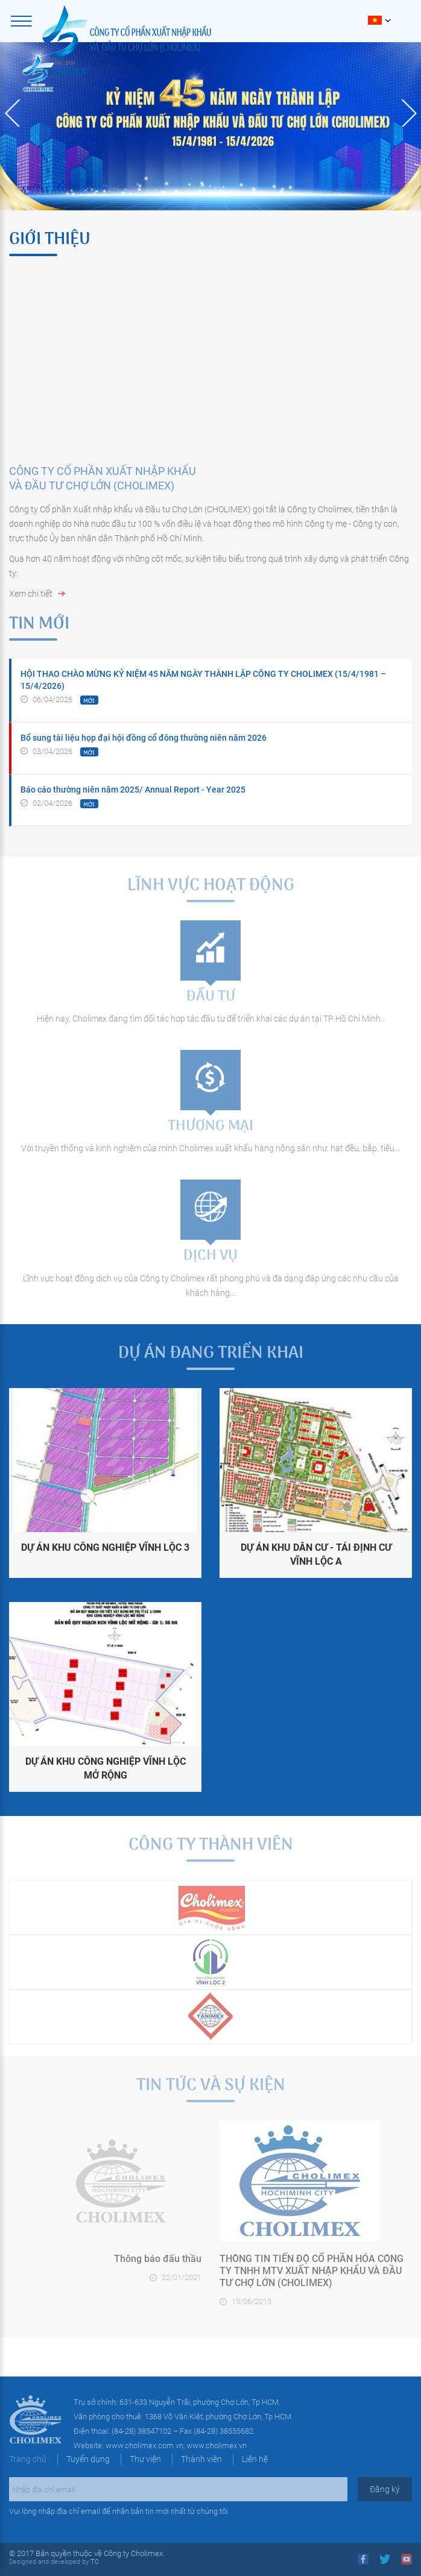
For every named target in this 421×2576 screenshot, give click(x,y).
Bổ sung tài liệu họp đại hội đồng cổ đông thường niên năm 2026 (144, 738)
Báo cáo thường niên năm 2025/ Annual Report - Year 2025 (133, 789)
